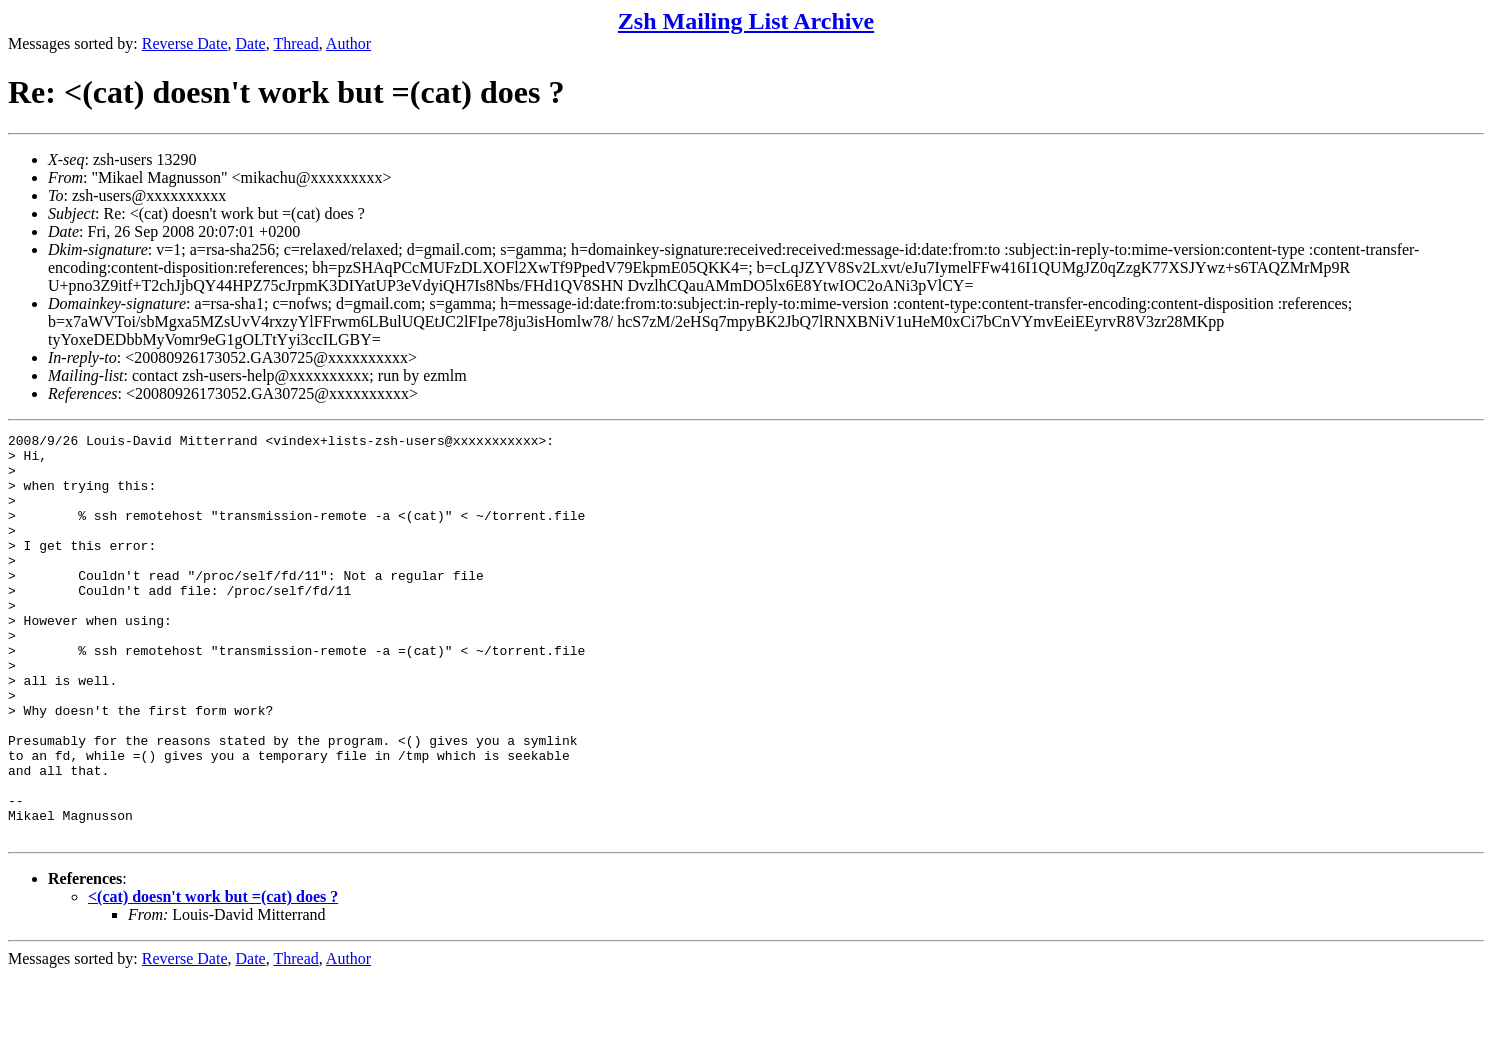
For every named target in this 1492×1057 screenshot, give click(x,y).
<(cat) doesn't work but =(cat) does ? (213, 977)
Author (348, 43)
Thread (295, 43)
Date (251, 43)
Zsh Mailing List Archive (746, 21)
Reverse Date (185, 43)
